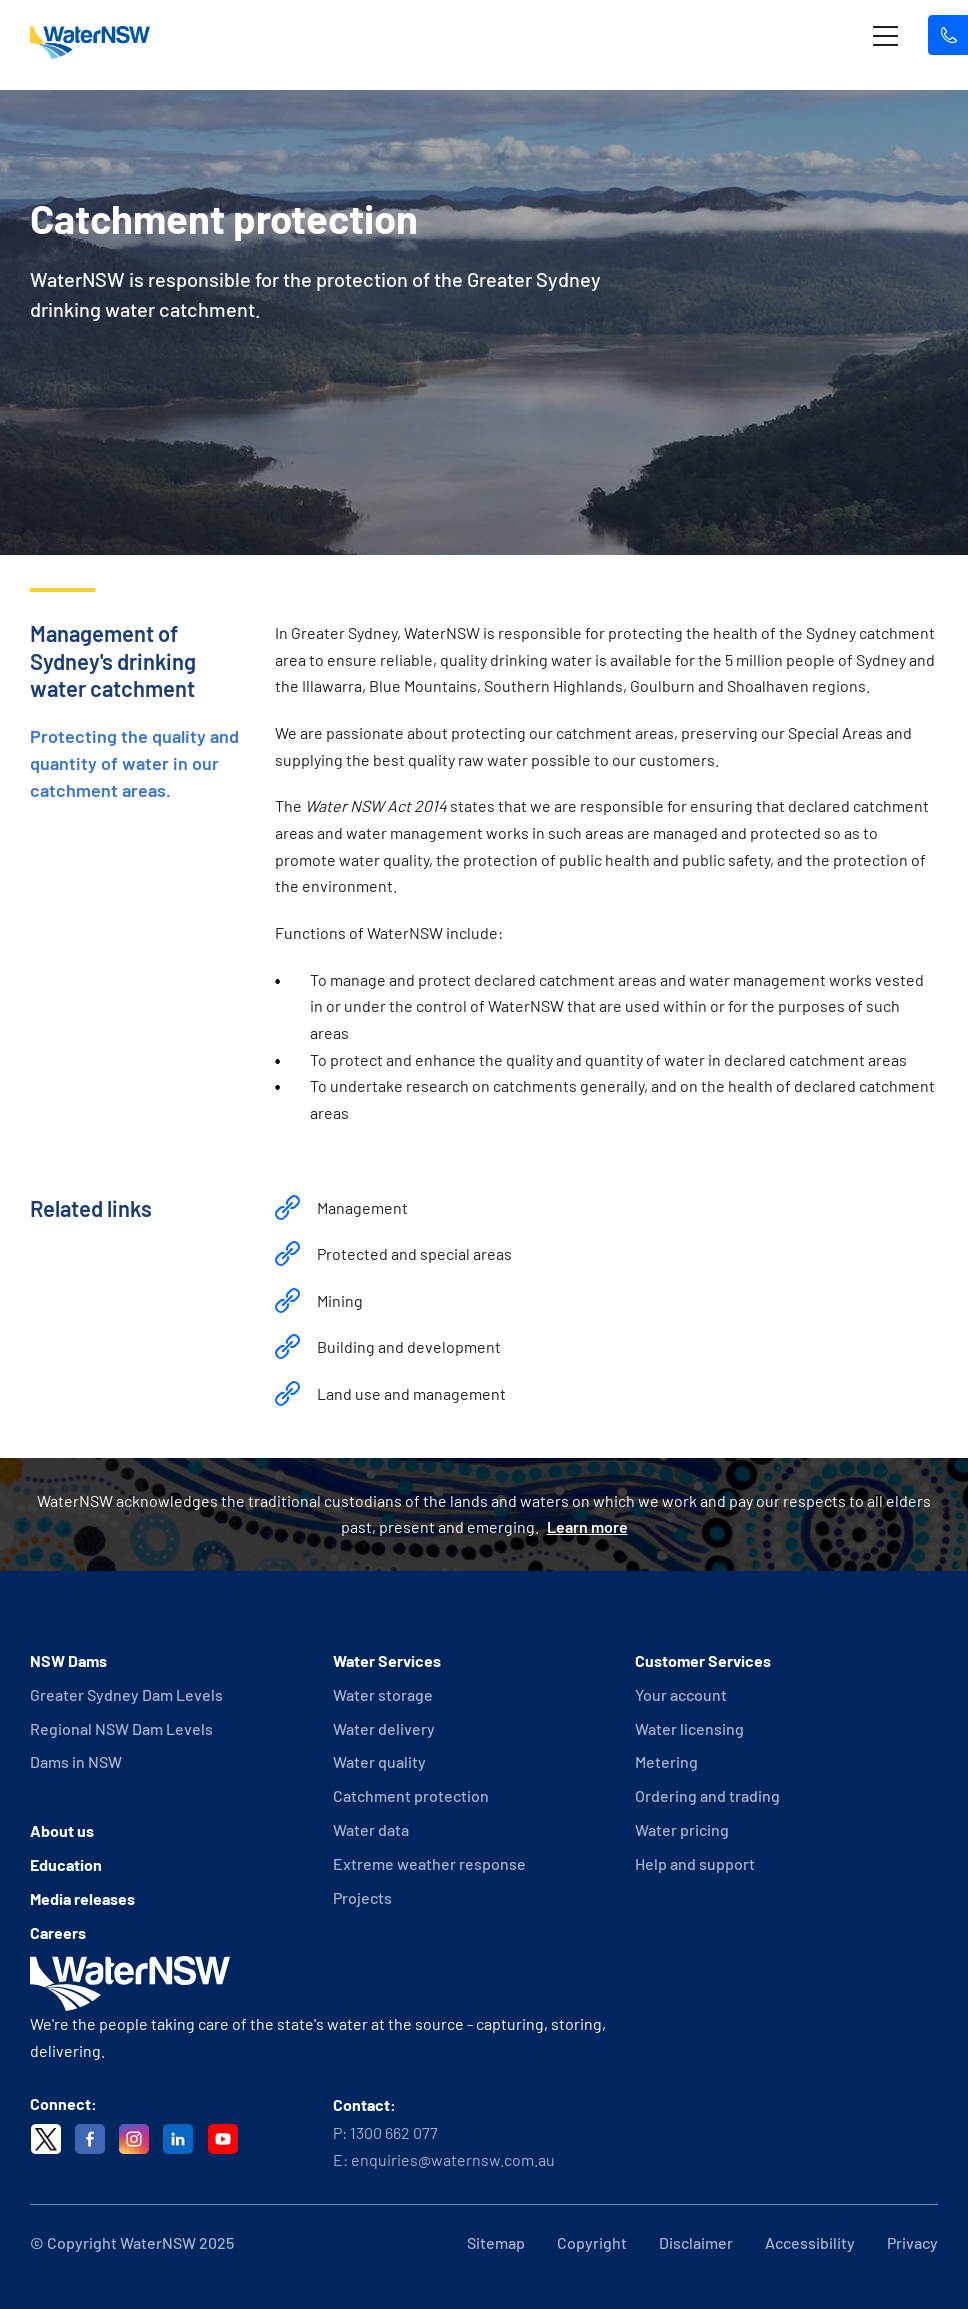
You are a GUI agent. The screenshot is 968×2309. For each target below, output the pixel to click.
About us (62, 1830)
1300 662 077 (394, 2132)
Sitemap (496, 2242)
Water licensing (689, 1728)
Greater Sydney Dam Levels (126, 1694)
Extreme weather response (429, 1863)
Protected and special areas (414, 1253)
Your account (681, 1694)
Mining (340, 1300)
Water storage (383, 1694)
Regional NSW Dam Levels (121, 1728)
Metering (666, 1761)
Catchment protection (411, 1795)
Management (362, 1207)
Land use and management (411, 1393)
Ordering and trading (707, 1795)
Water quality (379, 1761)
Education (66, 1864)
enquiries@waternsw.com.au (453, 2159)
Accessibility (810, 2242)
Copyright (592, 2242)
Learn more (587, 1526)
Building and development (409, 1346)
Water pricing (682, 1829)
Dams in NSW (76, 1761)
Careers (58, 1932)
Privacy (912, 2242)
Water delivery (384, 1728)
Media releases (82, 1898)
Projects (362, 1897)
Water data (371, 1829)
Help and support (695, 1863)
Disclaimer (696, 2242)
